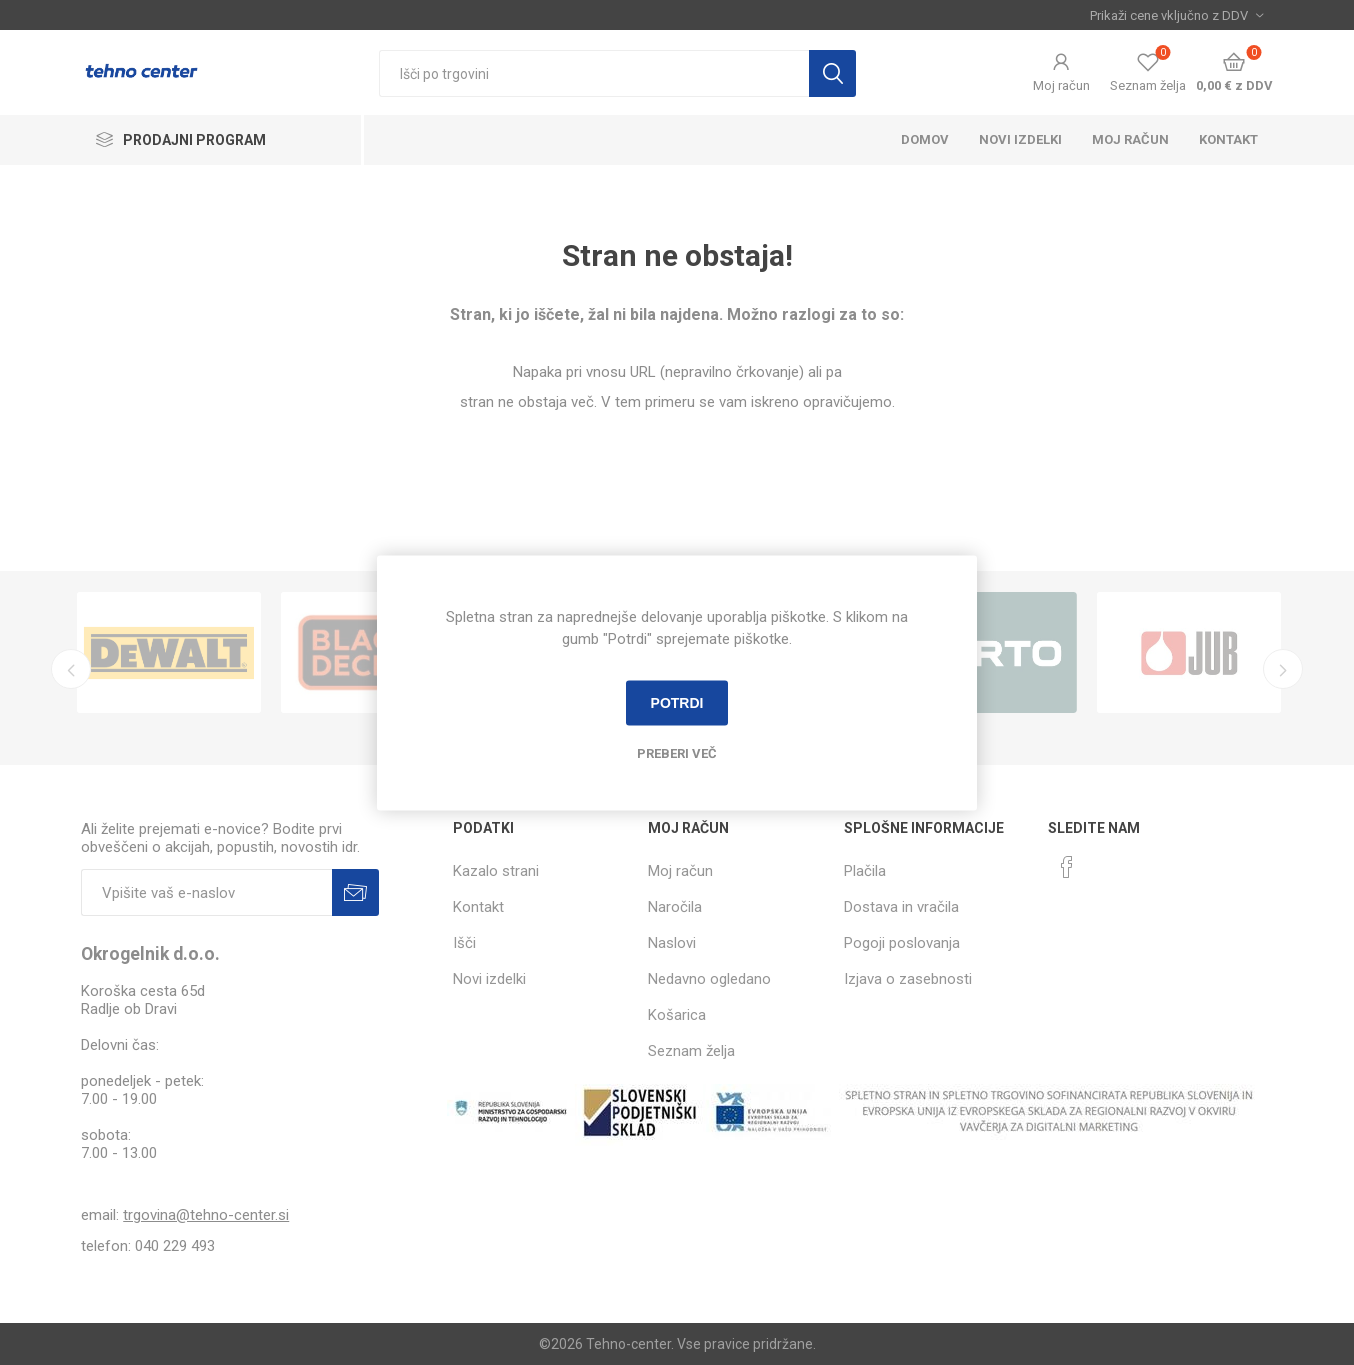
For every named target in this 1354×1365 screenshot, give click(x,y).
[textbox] (594, 73)
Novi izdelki (1020, 139)
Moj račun (1061, 85)
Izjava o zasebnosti (908, 979)
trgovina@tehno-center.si (206, 1215)
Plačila (865, 871)
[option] (169, 652)
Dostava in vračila (901, 907)
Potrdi (677, 703)
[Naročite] (206, 892)
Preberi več (677, 752)
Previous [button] (71, 669)
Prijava (355, 892)
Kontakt (1228, 139)
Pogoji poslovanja (902, 943)
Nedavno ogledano (709, 979)
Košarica (677, 1015)
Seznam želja (691, 1051)
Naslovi (672, 943)
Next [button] (1283, 669)
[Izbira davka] (1176, 15)
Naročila (675, 907)
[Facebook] (1067, 867)
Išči (832, 73)
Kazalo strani (496, 871)
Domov (925, 139)
